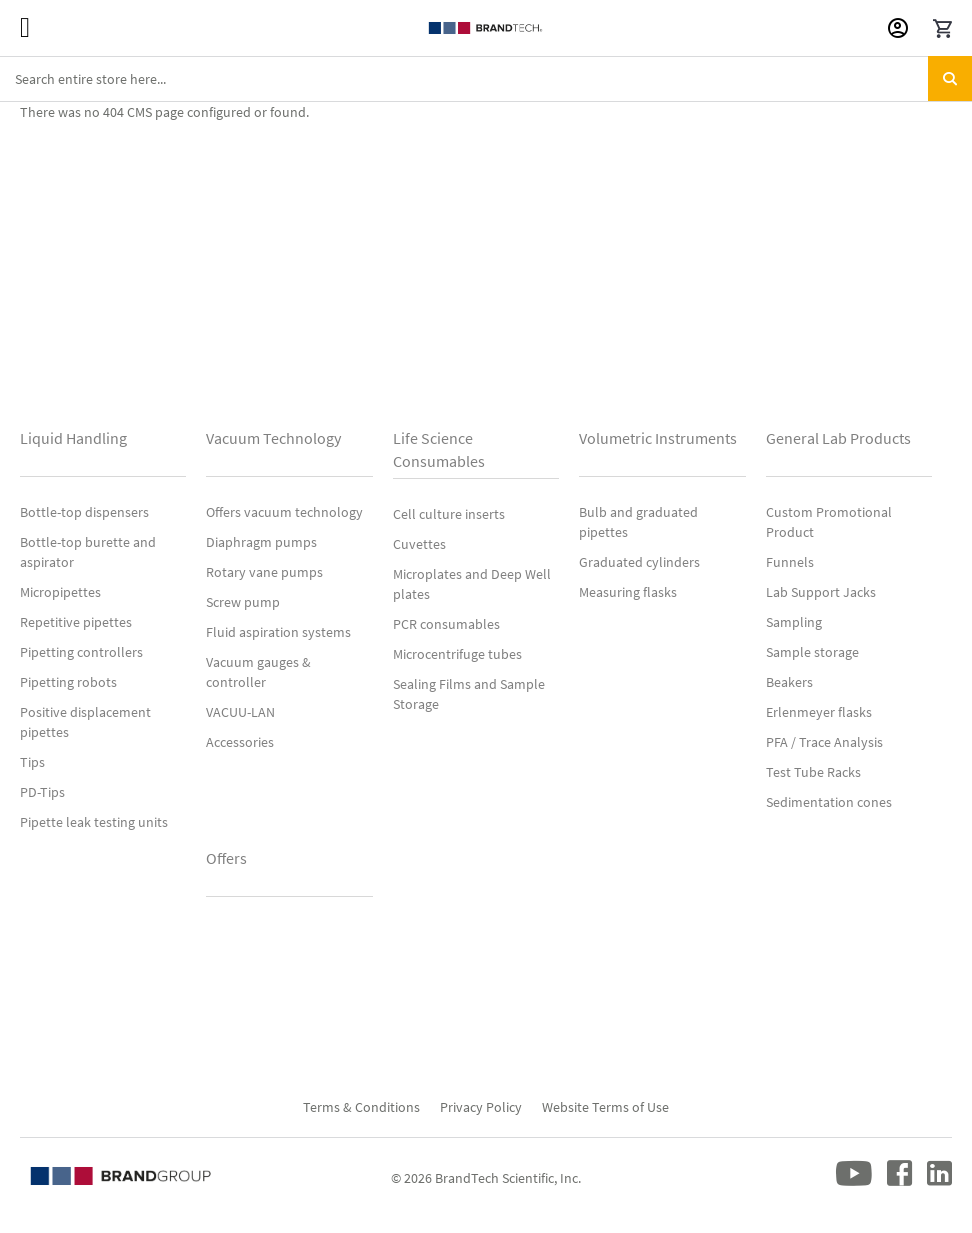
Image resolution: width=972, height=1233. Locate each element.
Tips (32, 762)
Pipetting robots (68, 682)
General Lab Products (838, 438)
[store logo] (486, 28)
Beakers (789, 682)
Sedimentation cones (829, 802)
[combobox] (486, 79)
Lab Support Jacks (821, 592)
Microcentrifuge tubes (457, 654)
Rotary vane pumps (264, 572)
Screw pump (243, 602)
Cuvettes (419, 544)
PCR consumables (446, 624)
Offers (226, 858)
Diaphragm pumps (261, 542)
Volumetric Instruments (658, 438)
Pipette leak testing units (94, 822)
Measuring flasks (628, 592)
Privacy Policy (481, 1107)
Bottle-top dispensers (84, 512)
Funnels (790, 562)
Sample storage (812, 652)
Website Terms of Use (605, 1107)
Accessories (240, 742)
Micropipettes (60, 592)
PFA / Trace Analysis (824, 742)
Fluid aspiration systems (278, 632)
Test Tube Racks (813, 772)
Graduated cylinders (639, 562)
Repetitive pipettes (76, 622)
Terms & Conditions (361, 1107)
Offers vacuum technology (284, 512)
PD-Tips (42, 792)
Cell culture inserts (449, 514)
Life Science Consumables (439, 449)
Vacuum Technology (273, 438)
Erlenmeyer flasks (819, 712)
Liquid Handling (73, 438)
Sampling (794, 622)
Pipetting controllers (81, 652)
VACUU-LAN (240, 712)
